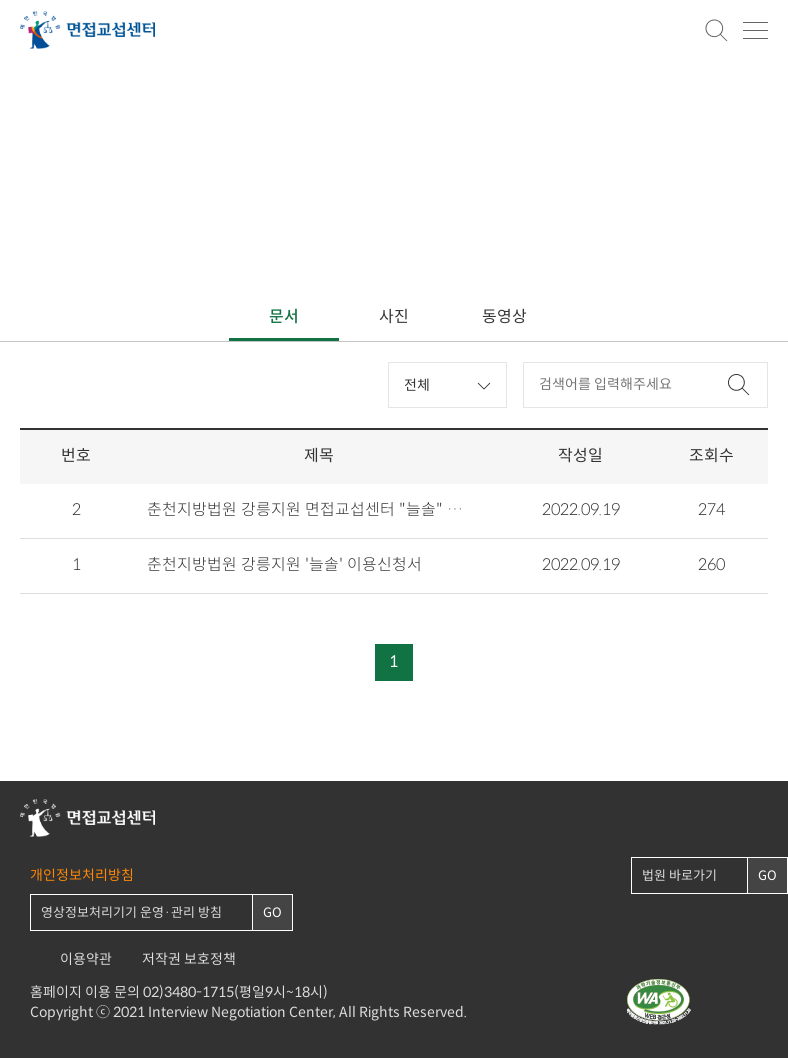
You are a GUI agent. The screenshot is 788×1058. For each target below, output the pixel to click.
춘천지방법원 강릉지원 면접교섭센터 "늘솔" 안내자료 (309, 511)
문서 (284, 317)
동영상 (504, 317)
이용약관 (86, 959)
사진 (394, 317)
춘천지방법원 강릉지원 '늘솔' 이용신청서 (284, 566)
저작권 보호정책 (189, 959)
